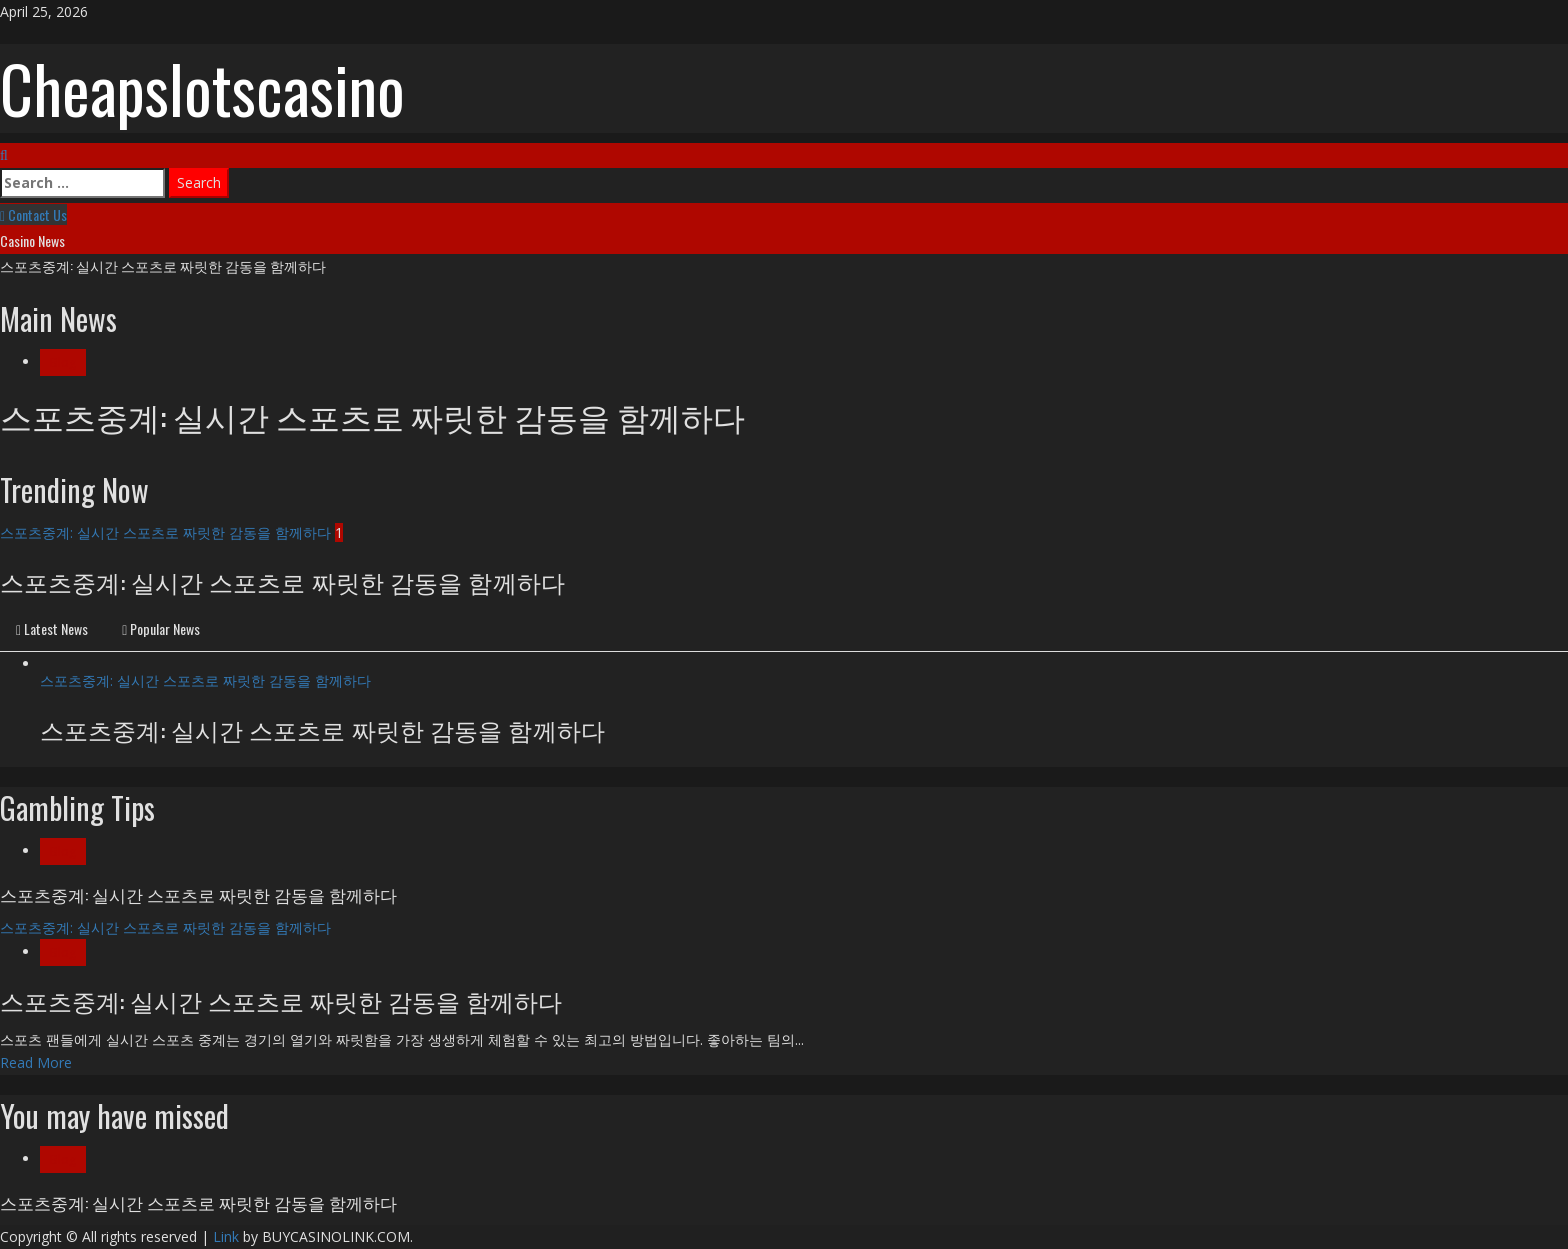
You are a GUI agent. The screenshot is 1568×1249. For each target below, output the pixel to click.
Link (226, 1236)
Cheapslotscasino (202, 88)
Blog (63, 362)
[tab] (52, 630)
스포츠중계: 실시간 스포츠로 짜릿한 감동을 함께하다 (163, 265)
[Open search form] (4, 154)
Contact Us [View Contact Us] (33, 214)
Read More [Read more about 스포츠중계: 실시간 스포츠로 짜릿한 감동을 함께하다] (36, 1062)
